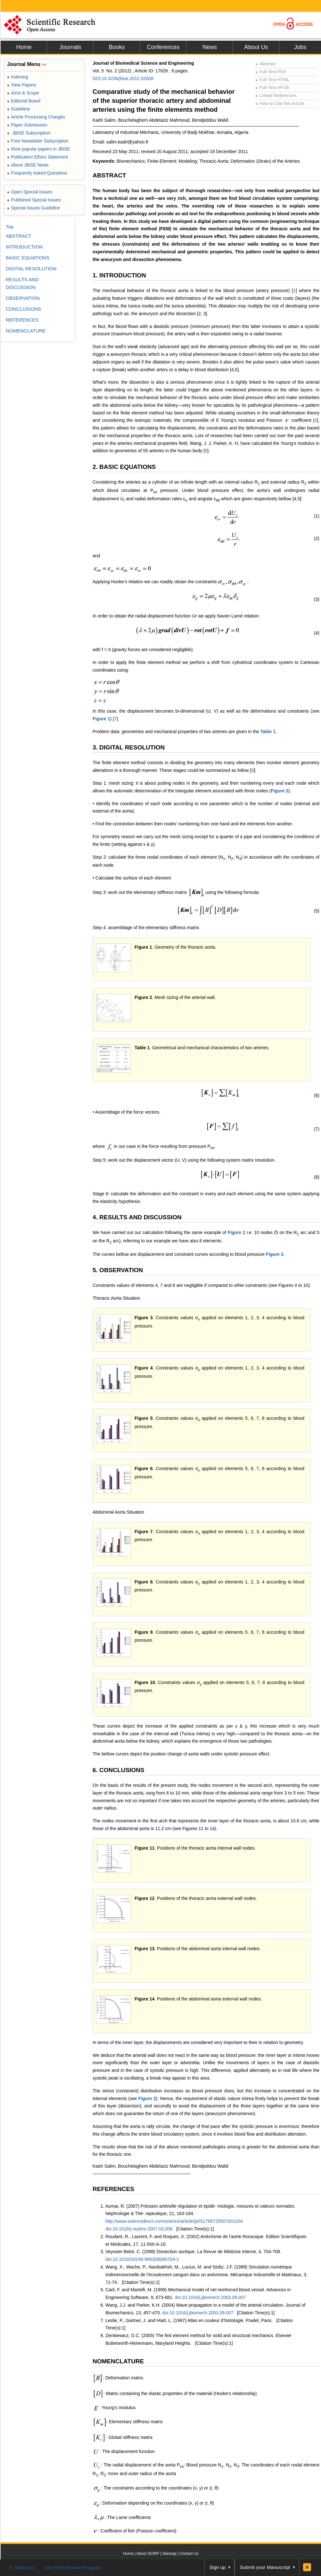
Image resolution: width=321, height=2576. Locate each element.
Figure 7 (143, 1531)
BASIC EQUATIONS (27, 257)
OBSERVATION (23, 298)
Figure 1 (101, 718)
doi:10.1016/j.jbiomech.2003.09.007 (210, 2297)
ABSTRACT (109, 175)
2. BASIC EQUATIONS (124, 466)
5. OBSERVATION (118, 1270)
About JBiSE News (28, 165)
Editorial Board (23, 100)
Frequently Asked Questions (37, 173)
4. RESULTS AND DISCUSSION (137, 1217)
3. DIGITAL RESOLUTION (129, 747)
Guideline (18, 108)
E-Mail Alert (22, 2567)
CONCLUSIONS (23, 309)
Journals (70, 47)
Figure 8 (143, 1581)
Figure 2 (279, 790)
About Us (256, 47)
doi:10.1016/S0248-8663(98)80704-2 (142, 2259)
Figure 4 (143, 1367)
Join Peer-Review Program (72, 2567)
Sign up (218, 2567)
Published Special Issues (34, 199)
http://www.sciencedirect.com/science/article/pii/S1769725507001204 (174, 2221)
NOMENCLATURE (118, 2361)
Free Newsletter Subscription (38, 140)
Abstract (265, 63)
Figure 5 (143, 1418)
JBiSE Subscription (28, 132)
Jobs (300, 47)
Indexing (17, 76)
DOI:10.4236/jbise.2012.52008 (123, 78)
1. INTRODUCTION (119, 275)
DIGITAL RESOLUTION (31, 268)
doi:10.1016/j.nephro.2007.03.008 (138, 2228)
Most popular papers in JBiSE (38, 148)
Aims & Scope (23, 92)
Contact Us (188, 2553)
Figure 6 (143, 1468)
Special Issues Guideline (33, 207)
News (209, 47)
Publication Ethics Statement (37, 156)
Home (23, 47)
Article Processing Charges (36, 116)
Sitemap (169, 2553)
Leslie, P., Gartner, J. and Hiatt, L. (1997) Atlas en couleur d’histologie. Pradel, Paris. (189, 2320)
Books (117, 47)
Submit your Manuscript (265, 2567)
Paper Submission (27, 124)
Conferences (163, 47)
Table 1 (268, 731)
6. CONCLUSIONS (118, 1770)
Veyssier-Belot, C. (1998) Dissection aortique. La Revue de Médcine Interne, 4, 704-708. (193, 2251)
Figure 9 (143, 1632)
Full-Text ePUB (272, 87)
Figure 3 (274, 1254)
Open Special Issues (29, 191)
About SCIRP (147, 2553)
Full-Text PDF (270, 71)
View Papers (21, 84)
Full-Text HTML (272, 79)
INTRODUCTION (24, 246)
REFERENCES (113, 2189)
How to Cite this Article (279, 103)
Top (9, 226)
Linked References (276, 95)
